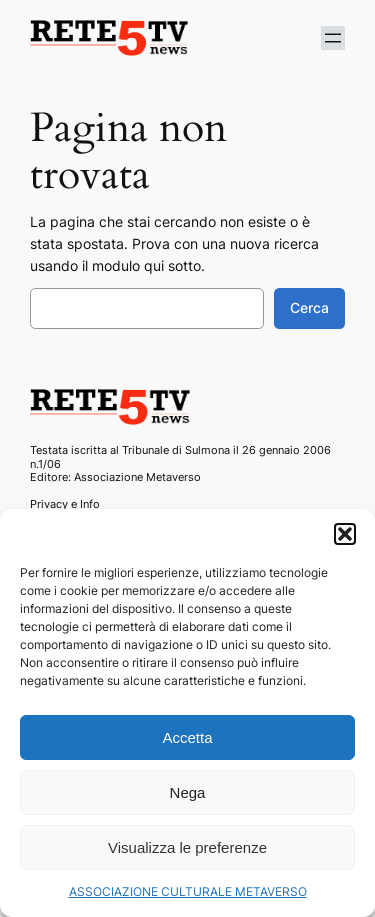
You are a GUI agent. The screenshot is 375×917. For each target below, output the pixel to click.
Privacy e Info (65, 504)
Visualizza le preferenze (187, 847)
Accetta (187, 737)
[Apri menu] (333, 38)
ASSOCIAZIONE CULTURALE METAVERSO (188, 891)
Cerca (309, 307)
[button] (345, 534)
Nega (188, 792)
